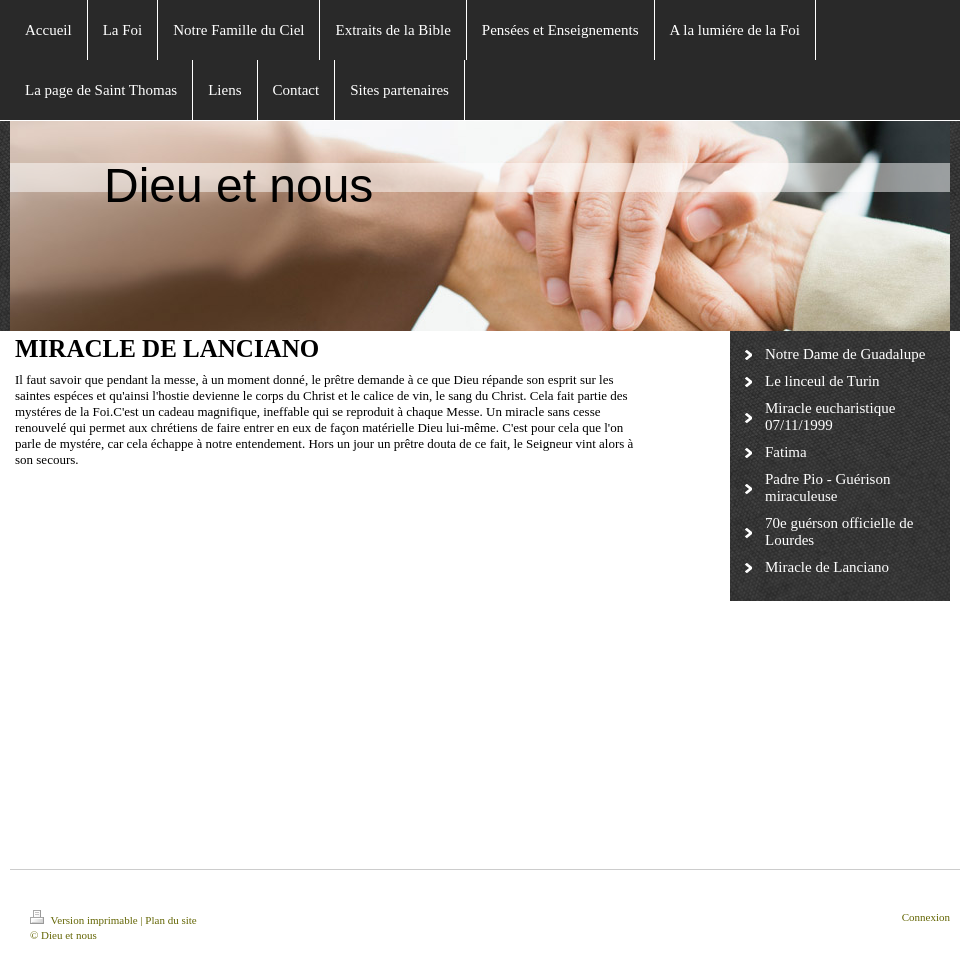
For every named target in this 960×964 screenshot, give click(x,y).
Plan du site (170, 920)
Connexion (926, 917)
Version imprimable (85, 920)
